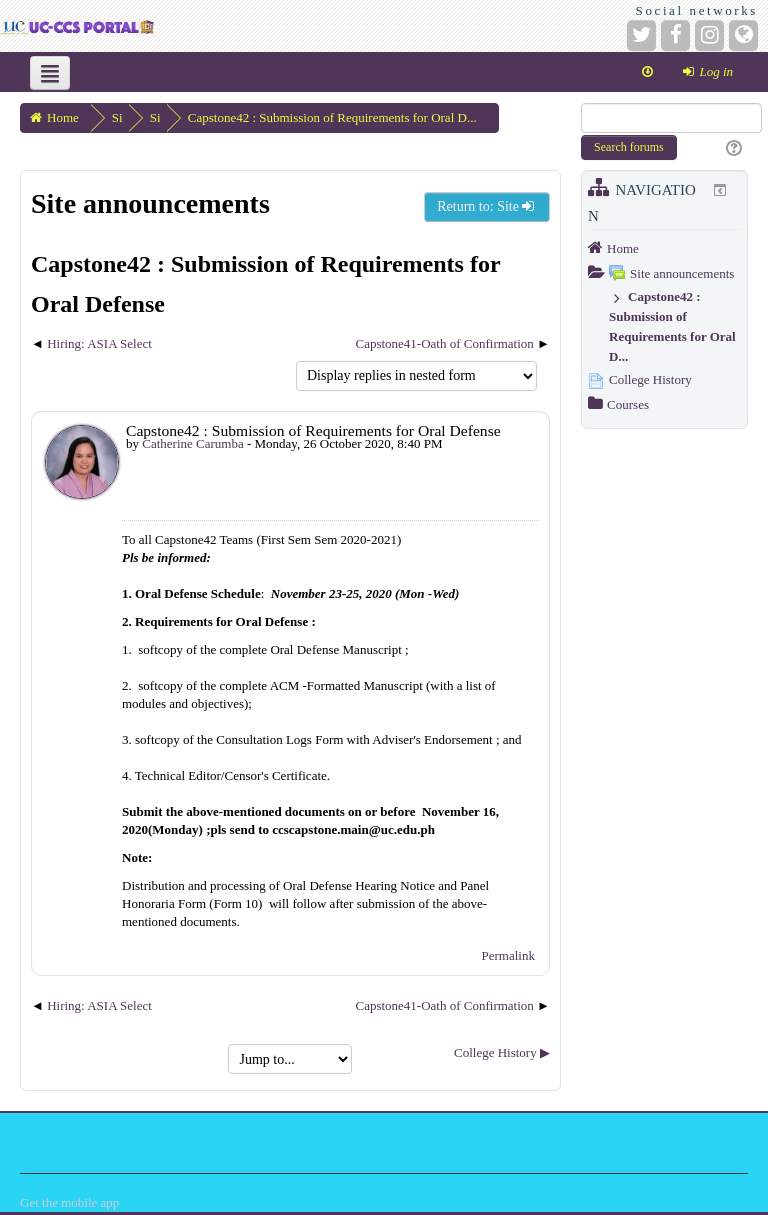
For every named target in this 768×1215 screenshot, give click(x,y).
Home (623, 248)
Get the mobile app (69, 1202)
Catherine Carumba (192, 443)
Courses (628, 404)
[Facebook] (675, 35)
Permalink (508, 955)
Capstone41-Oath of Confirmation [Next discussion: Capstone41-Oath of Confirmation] (444, 343)
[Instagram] (709, 35)
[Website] (743, 35)
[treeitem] (664, 248)
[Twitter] (641, 35)
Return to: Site (487, 206)
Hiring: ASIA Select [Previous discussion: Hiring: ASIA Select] (99, 343)
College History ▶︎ (502, 1052)
